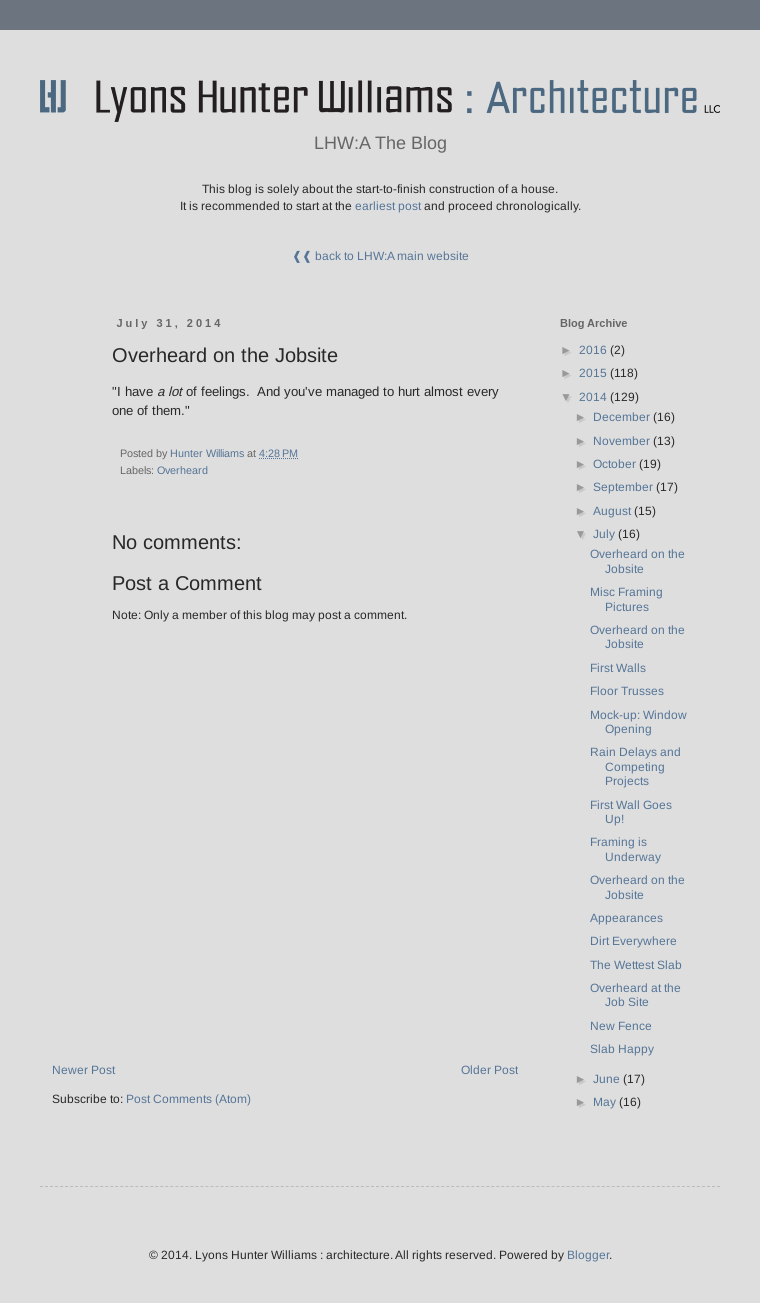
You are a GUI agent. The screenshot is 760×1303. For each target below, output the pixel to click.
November (623, 441)
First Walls (618, 668)
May (606, 1102)
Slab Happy (622, 1049)
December (623, 417)
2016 (594, 350)
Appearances (626, 918)
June (608, 1079)
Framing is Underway (625, 849)
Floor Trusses (627, 691)
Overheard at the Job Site (635, 995)
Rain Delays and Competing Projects (635, 766)
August (613, 511)
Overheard (182, 470)
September (624, 487)
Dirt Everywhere (633, 941)
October (616, 464)
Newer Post (83, 1070)
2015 (594, 373)
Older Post (489, 1070)
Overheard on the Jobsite (637, 561)
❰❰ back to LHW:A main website (380, 256)
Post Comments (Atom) (188, 1099)
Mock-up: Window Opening (638, 722)
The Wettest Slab (636, 965)
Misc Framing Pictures (626, 599)
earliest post (388, 206)
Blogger (588, 1255)
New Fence (621, 1026)
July (605, 534)
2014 (594, 397)
